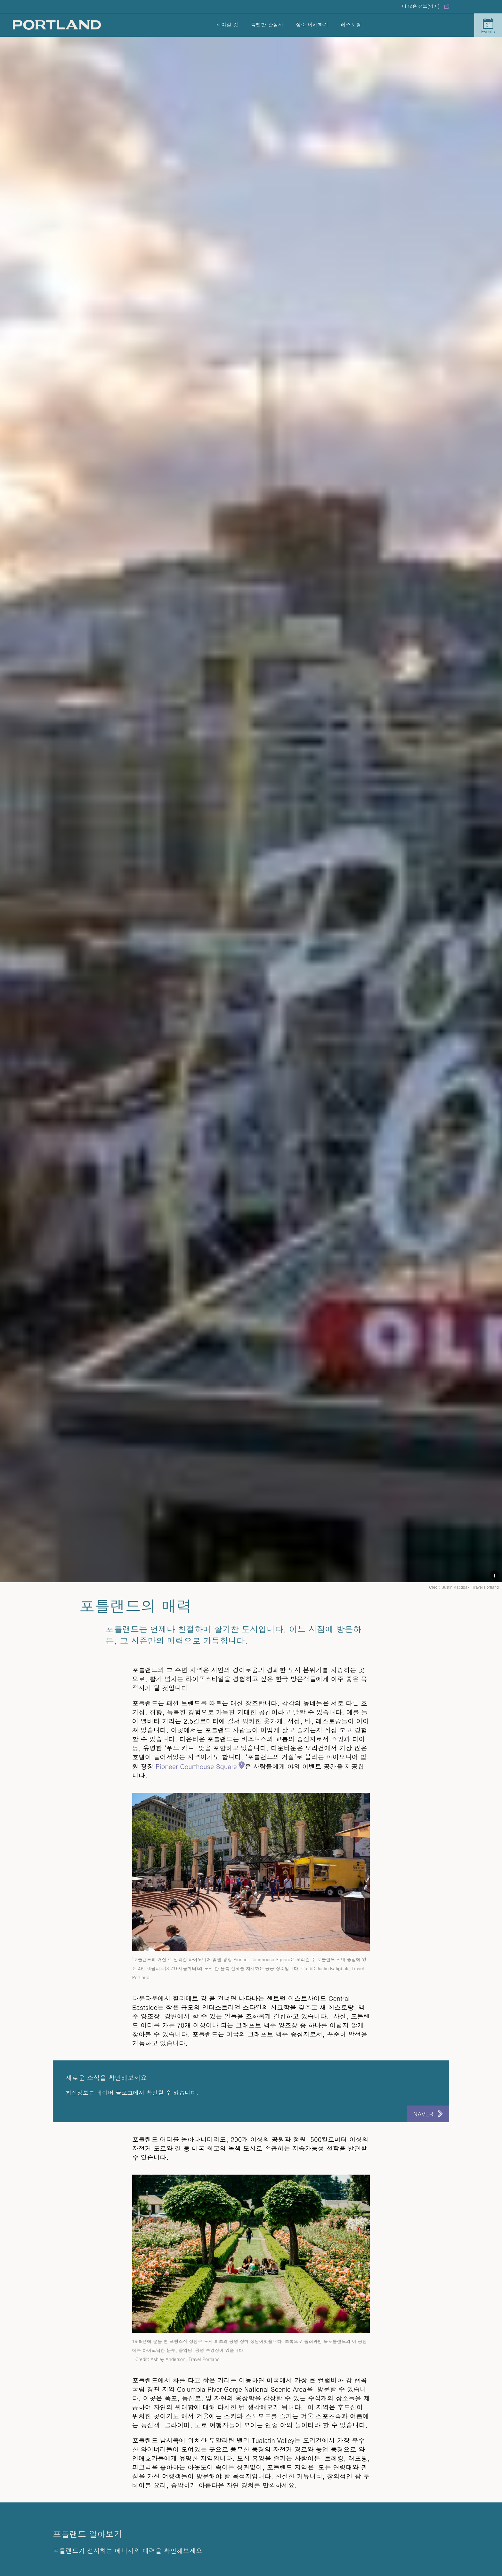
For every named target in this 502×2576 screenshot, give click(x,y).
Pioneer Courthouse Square (196, 1766)
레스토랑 (351, 24)
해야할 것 (227, 24)
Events (488, 26)
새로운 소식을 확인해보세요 (106, 2077)
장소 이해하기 (312, 24)
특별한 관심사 (267, 24)
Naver (423, 2113)
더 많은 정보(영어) (421, 6)
